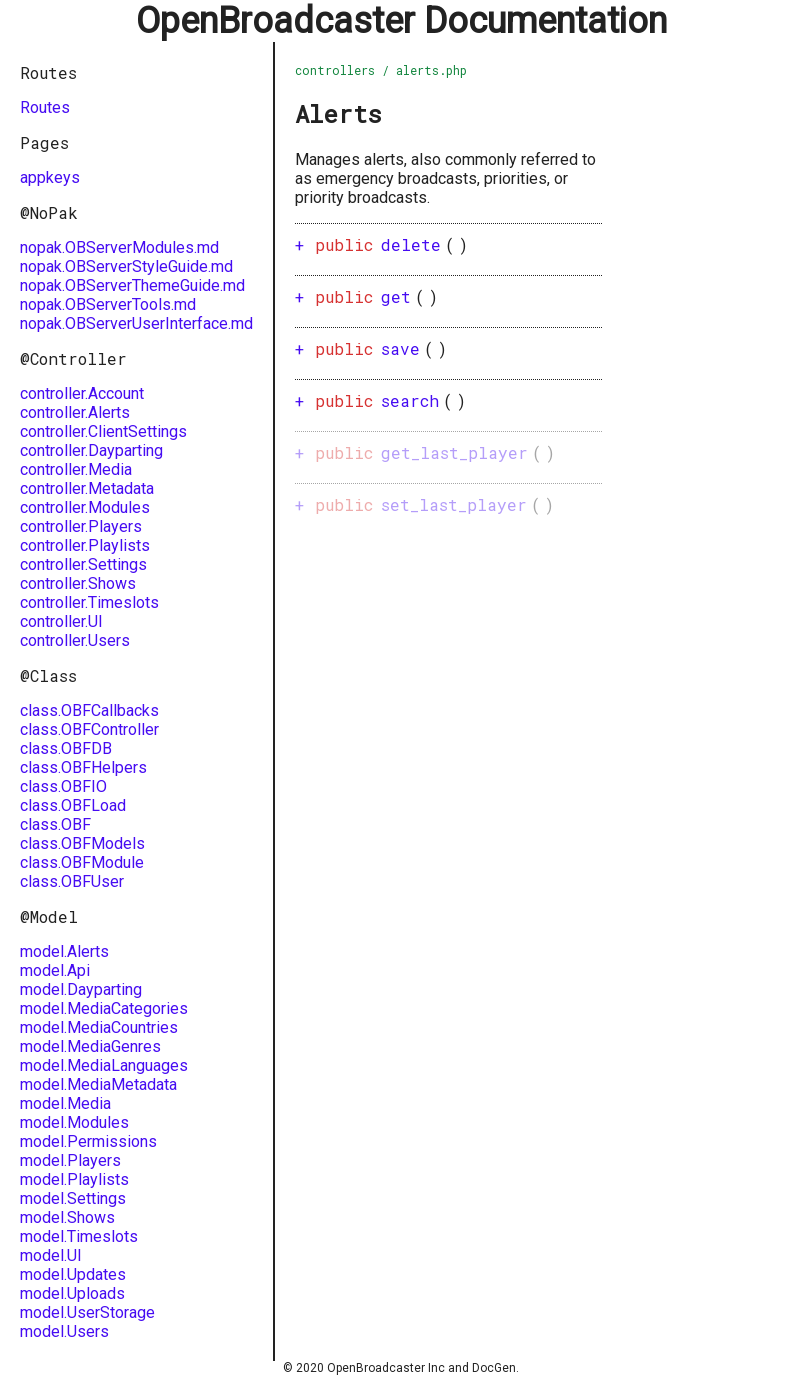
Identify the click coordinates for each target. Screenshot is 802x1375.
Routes (45, 107)
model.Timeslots (79, 1236)
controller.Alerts (75, 412)
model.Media (65, 1103)
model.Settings (73, 1198)
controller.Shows (78, 583)
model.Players (70, 1160)
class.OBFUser (72, 881)
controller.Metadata (87, 488)
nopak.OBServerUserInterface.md (136, 323)
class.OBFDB (66, 748)
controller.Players (81, 526)
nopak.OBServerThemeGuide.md (132, 285)
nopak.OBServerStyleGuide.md (126, 266)
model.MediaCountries (99, 1027)
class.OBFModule (82, 862)
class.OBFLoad (73, 805)
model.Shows (67, 1217)
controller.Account (82, 393)
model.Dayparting (81, 989)
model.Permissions (88, 1141)
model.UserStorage (87, 1312)
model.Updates (73, 1274)
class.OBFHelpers (83, 767)
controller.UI (61, 621)
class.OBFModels (82, 843)
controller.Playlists (85, 545)
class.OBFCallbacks (89, 710)
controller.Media (76, 469)
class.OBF (55, 824)
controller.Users (75, 640)
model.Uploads (72, 1293)
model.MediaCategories (104, 1008)
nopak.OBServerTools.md (108, 304)
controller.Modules (85, 507)
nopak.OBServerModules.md (119, 247)
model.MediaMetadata (98, 1084)
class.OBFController (89, 729)
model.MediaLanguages (104, 1065)
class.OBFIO (63, 786)
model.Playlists (74, 1179)
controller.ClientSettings (103, 431)
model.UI (51, 1255)
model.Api (55, 970)
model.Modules (74, 1122)
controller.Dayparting (91, 450)
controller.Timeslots (89, 602)
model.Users (64, 1331)
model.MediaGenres (90, 1046)
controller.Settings (83, 564)
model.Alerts (64, 951)
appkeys (50, 177)
